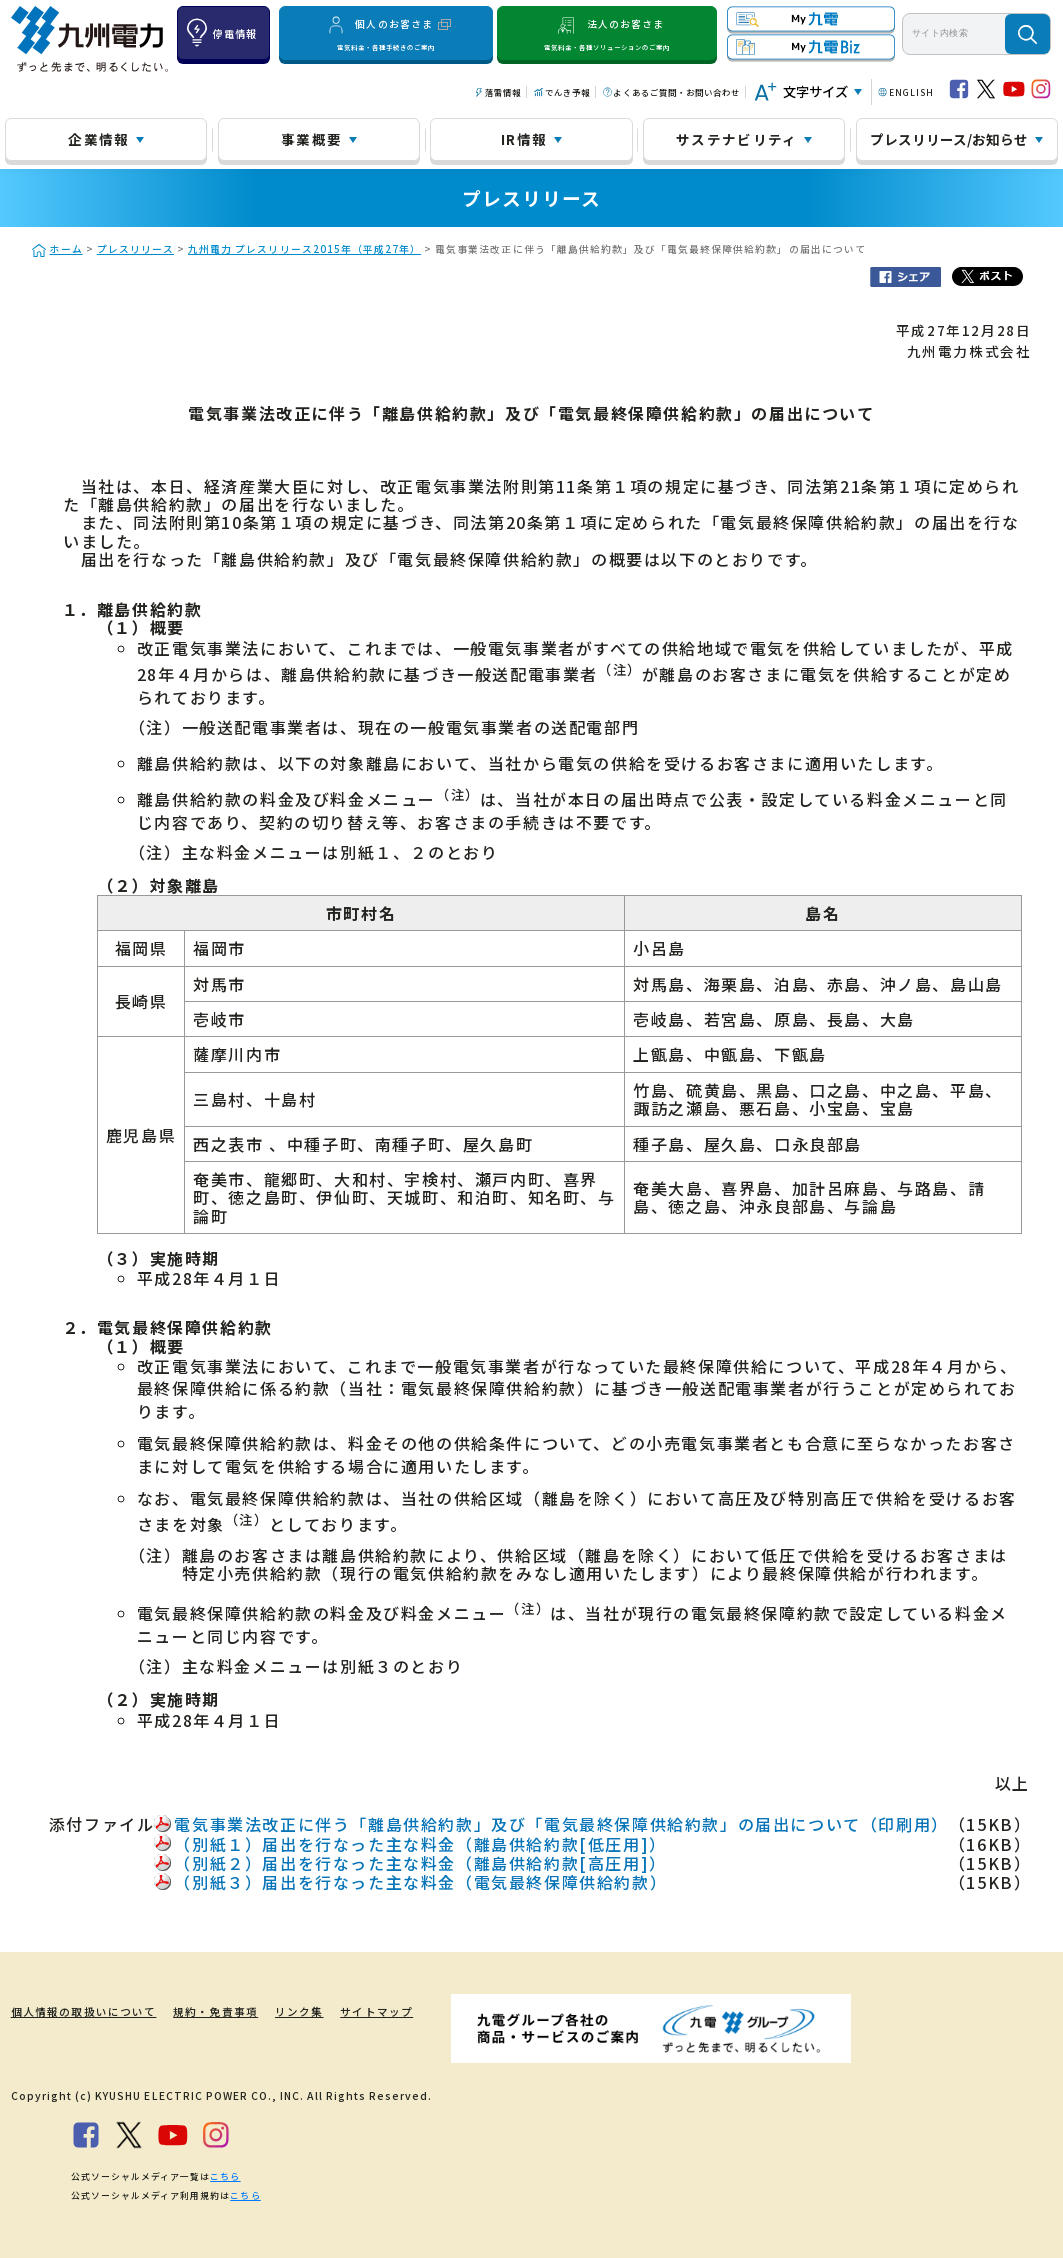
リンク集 (284, 2011)
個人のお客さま (386, 33)
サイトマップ (360, 2011)
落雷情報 (503, 92)
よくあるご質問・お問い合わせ (676, 92)
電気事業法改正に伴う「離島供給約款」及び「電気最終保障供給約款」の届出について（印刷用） (561, 1824)
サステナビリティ (737, 139)
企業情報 (98, 139)
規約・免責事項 (202, 2011)
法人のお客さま (607, 33)
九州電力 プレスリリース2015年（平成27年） (304, 249)
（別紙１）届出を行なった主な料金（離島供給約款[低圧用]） (420, 1844)
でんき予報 (567, 92)
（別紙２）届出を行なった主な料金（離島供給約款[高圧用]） (420, 1863)
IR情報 (524, 139)
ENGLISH (911, 92)
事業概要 (311, 139)
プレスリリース (135, 249)
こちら (225, 2175)
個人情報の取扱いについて (77, 2011)
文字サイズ (815, 91)
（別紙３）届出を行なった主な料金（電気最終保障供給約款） (420, 1882)
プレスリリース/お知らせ (949, 139)
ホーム (66, 249)
